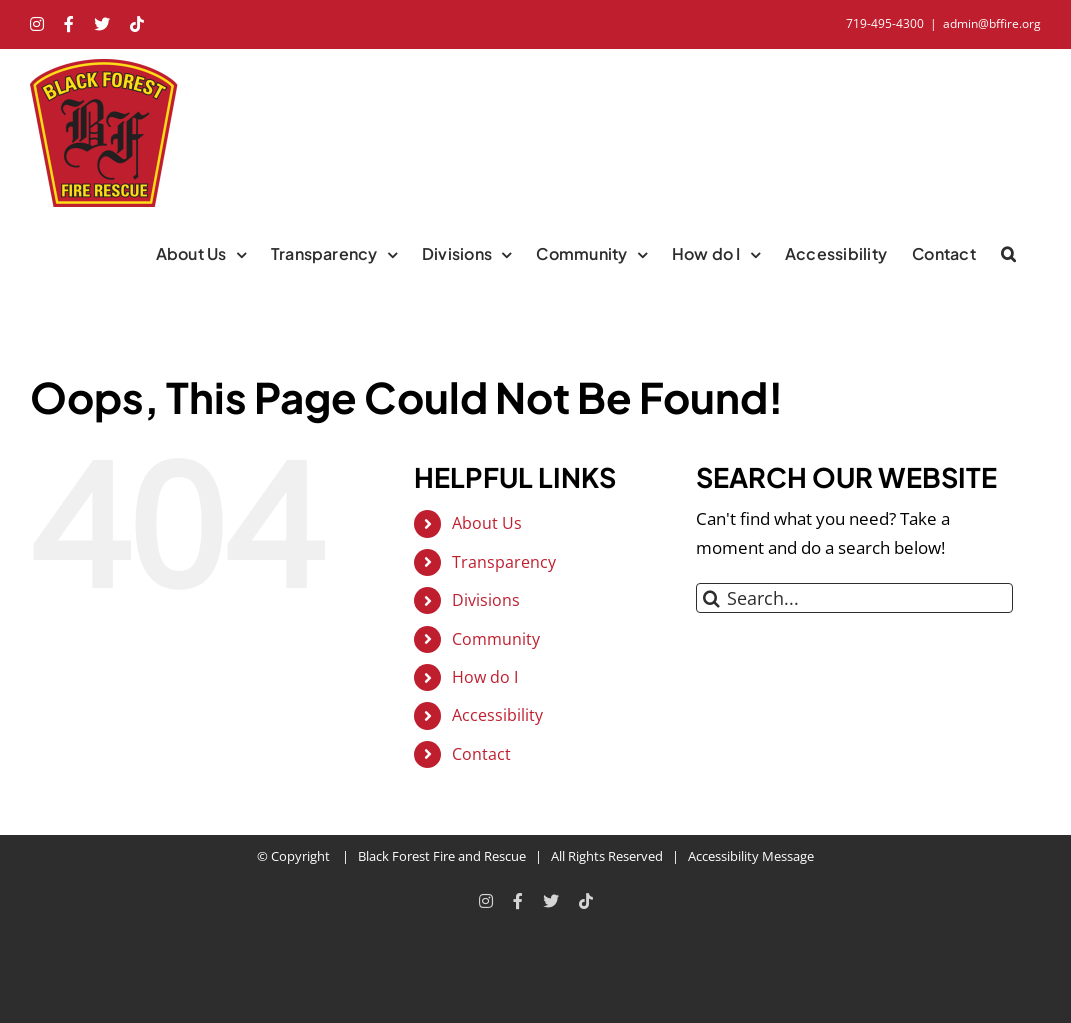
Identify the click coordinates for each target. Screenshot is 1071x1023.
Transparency (504, 562)
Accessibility (497, 715)
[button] (1008, 254)
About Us (487, 523)
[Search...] (854, 598)
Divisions (486, 600)
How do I (485, 677)
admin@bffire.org (992, 23)
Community (496, 639)
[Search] (711, 598)
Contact (481, 754)
